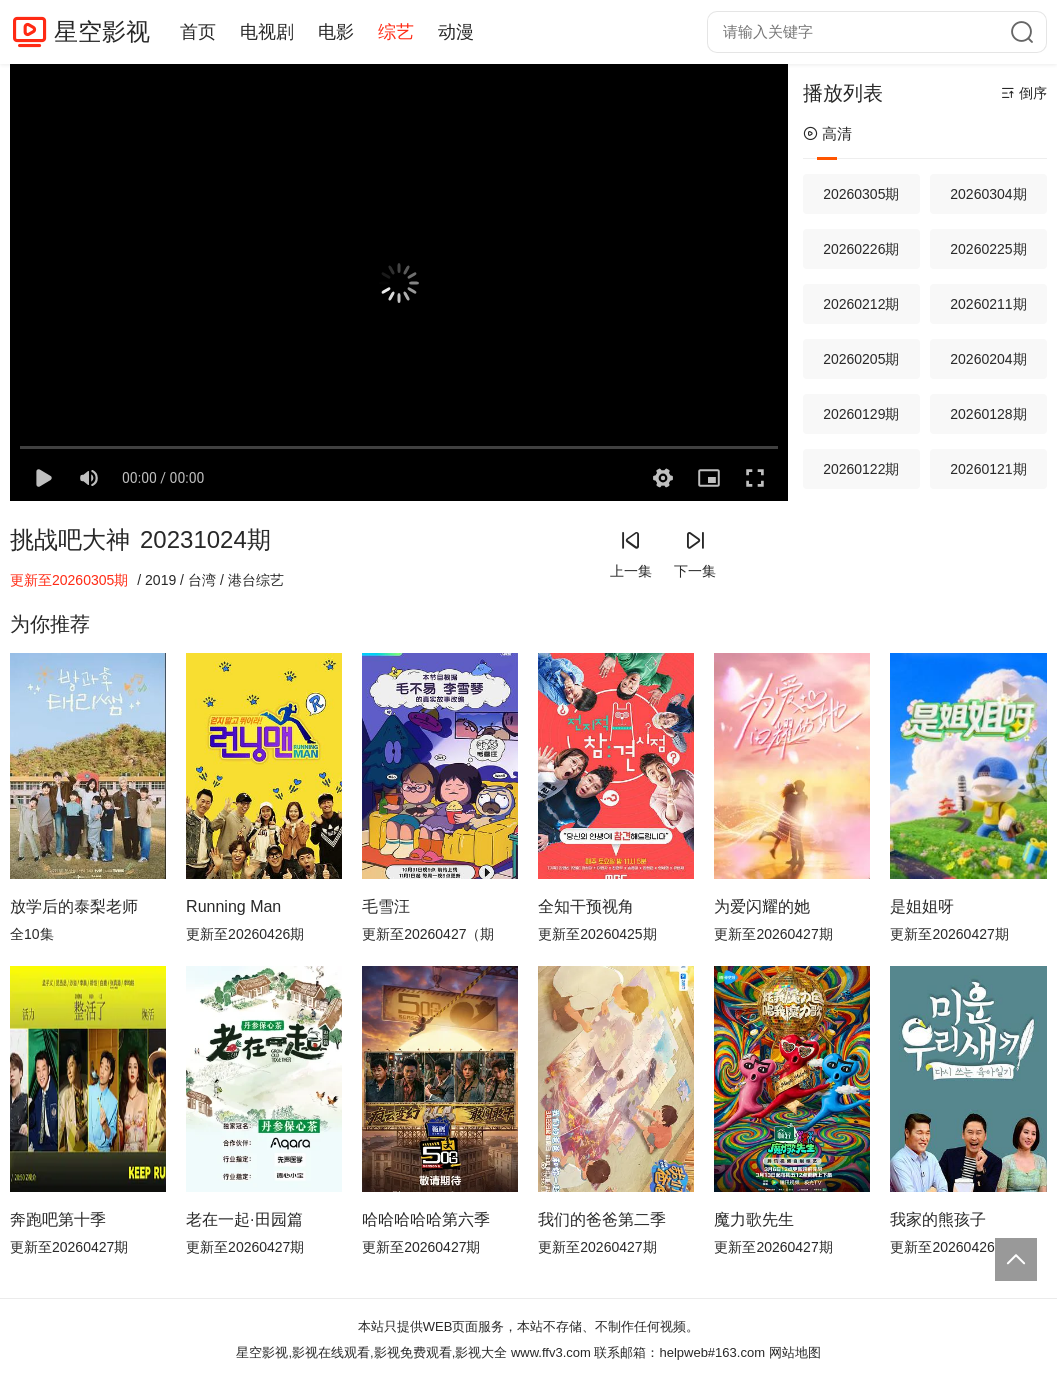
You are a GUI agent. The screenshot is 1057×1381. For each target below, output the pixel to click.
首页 (198, 32)
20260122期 (861, 469)
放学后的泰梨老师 (74, 906)
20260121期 (988, 469)
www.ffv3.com (551, 1352)
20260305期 (861, 194)
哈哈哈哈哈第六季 (426, 1219)
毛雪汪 (386, 906)
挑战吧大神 (70, 539)
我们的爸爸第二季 (602, 1219)
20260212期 (861, 304)
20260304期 (988, 194)
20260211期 (988, 304)
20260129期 (861, 414)
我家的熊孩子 (938, 1219)
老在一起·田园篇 (244, 1219)
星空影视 (102, 31)
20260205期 (861, 359)
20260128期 (988, 414)
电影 (336, 32)
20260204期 (988, 359)
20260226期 (861, 249)
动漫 (456, 32)
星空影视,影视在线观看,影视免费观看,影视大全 (371, 1352)
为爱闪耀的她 (762, 906)
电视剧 (267, 32)
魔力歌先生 (754, 1219)
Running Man (233, 906)
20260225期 (988, 249)
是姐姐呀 (922, 906)
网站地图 (795, 1352)
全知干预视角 (586, 906)
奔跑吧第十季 (58, 1219)
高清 (827, 133)
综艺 (396, 32)
